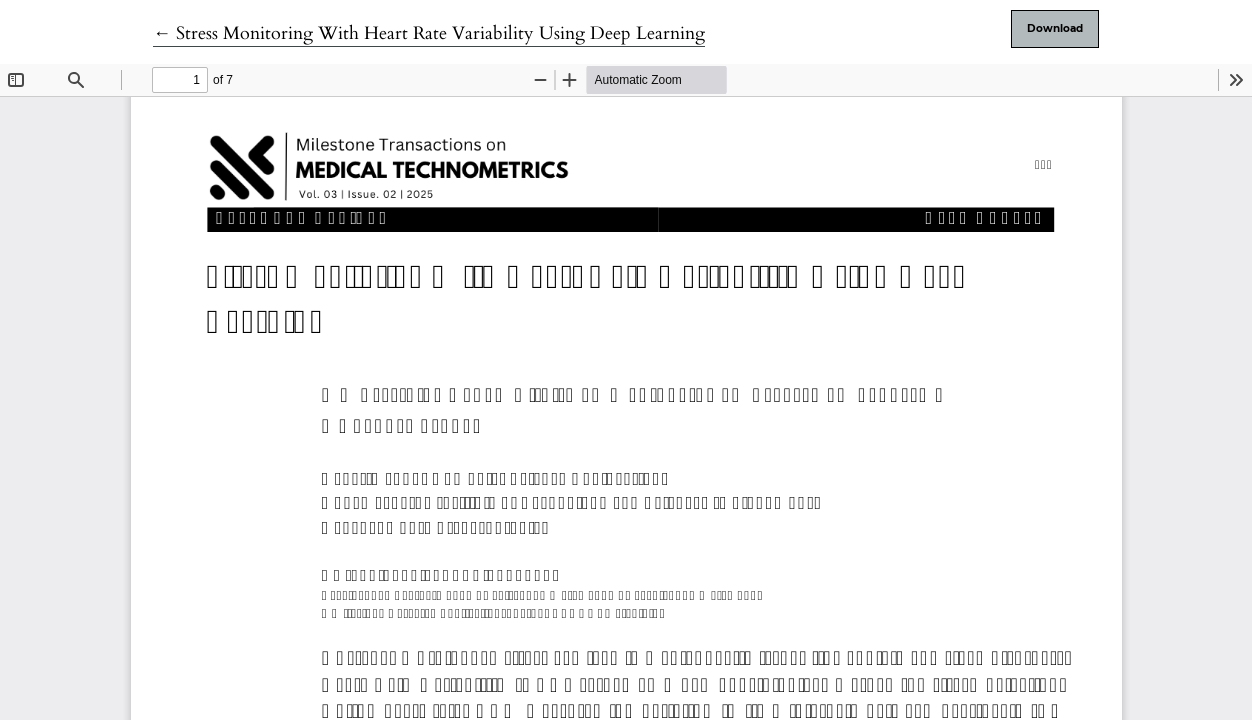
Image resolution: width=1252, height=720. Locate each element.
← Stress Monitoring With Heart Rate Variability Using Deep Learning (429, 33)
